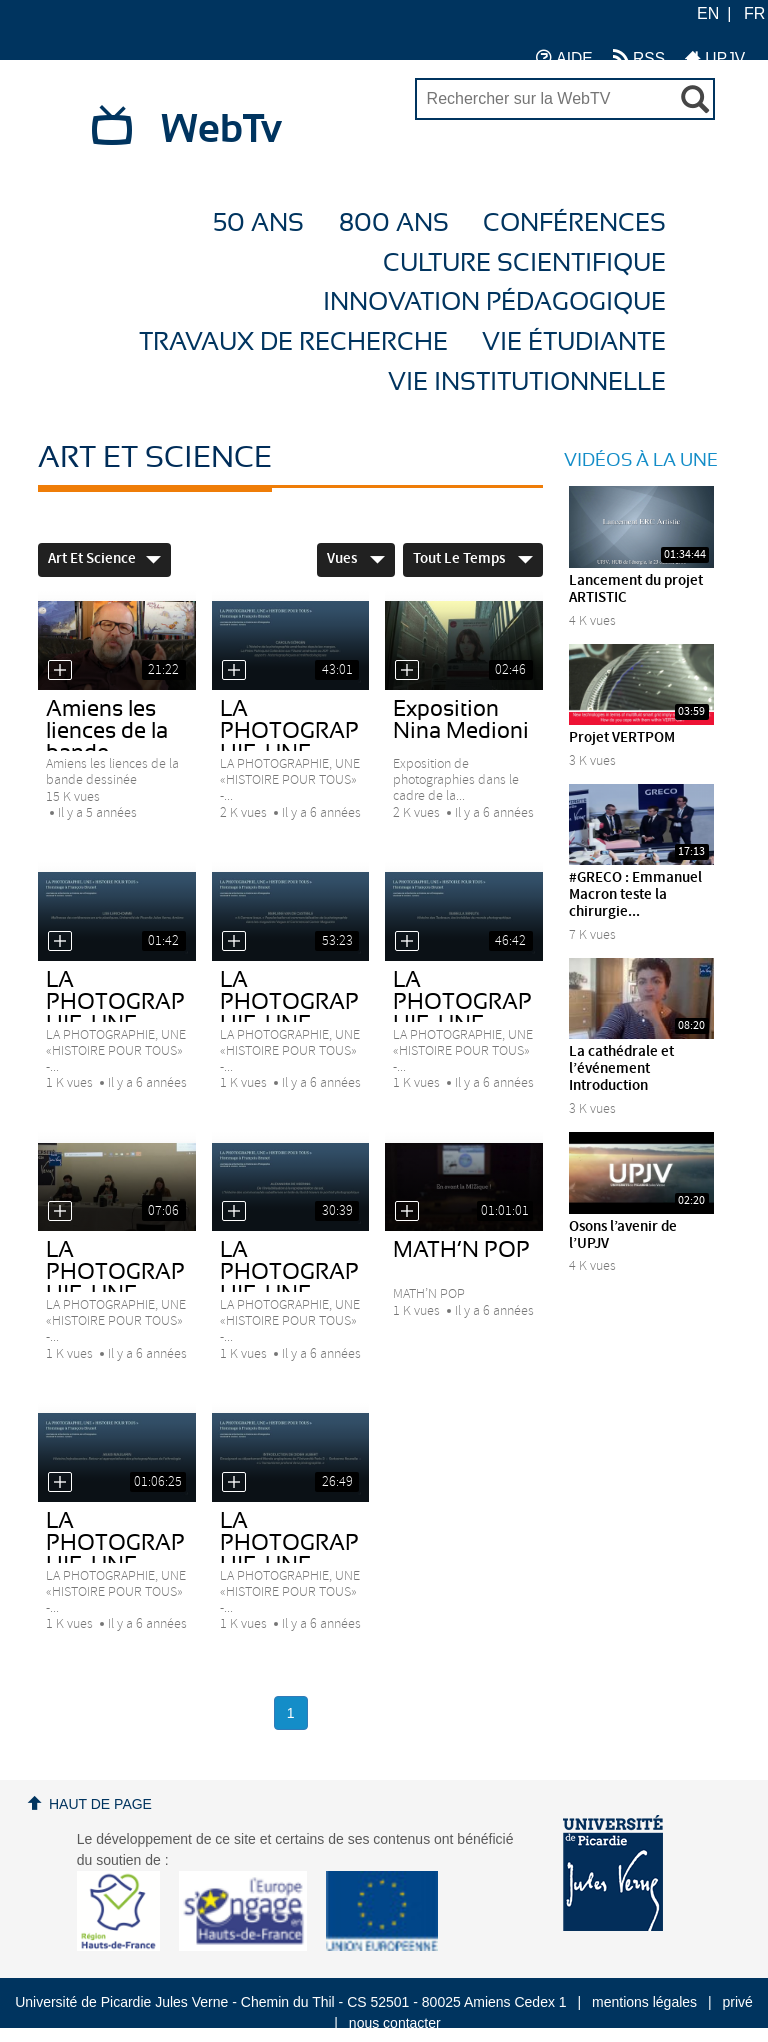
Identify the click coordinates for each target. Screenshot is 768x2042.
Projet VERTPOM (622, 738)
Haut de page (100, 1804)
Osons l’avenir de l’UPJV (623, 1235)
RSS (639, 57)
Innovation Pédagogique (494, 302)
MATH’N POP (461, 1250)
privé (738, 2002)
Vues (356, 559)
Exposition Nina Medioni (461, 720)
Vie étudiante (574, 342)
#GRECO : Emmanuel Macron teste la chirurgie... (635, 895)
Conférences (574, 223)
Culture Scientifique (524, 263)
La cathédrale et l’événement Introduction (621, 1069)
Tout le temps (473, 559)
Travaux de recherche (293, 342)
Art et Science (104, 559)
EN (708, 13)
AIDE (564, 57)
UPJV (715, 57)
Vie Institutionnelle (527, 382)
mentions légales (644, 2002)
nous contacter (395, 2023)
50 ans (258, 223)
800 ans (394, 223)
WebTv (221, 130)
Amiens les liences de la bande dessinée (107, 742)
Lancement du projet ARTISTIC (636, 589)
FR (754, 13)
